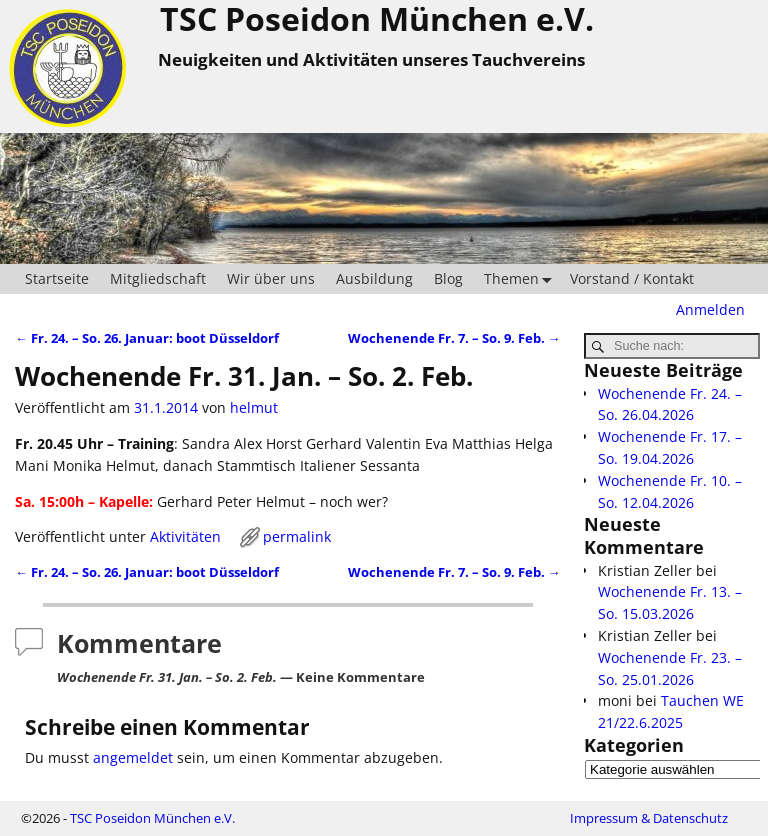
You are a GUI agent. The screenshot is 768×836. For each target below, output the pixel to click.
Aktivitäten (185, 536)
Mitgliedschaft (158, 278)
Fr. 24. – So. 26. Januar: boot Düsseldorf (147, 338)
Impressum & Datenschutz (649, 818)
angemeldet (133, 757)
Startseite (57, 278)
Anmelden (710, 309)
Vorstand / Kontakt (632, 278)
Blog (448, 278)
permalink (297, 536)
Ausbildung (374, 278)
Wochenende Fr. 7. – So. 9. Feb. (454, 338)
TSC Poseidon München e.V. (152, 818)
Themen (522, 279)
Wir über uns (271, 278)
